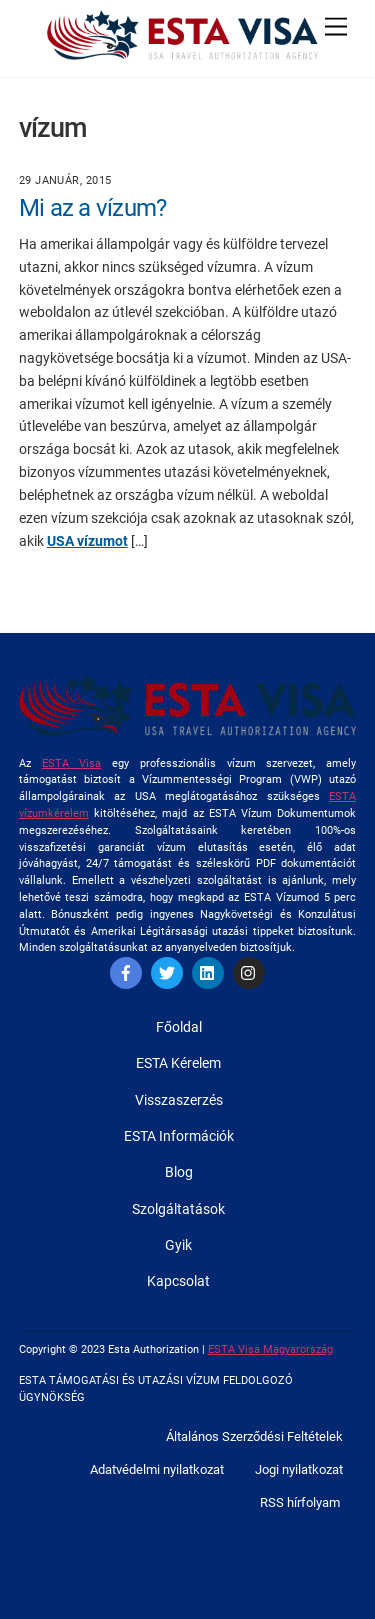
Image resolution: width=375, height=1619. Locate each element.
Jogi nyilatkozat (299, 1469)
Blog (179, 1172)
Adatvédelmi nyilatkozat (157, 1469)
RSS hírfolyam (300, 1502)
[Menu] (336, 27)
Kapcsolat (178, 1281)
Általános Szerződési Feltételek (254, 1436)
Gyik (178, 1245)
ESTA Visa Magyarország (270, 1349)
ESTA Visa (72, 763)
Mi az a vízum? (93, 208)
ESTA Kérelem (178, 1063)
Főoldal (179, 1027)
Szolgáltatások (178, 1209)
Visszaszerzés (179, 1100)
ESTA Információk (179, 1136)
